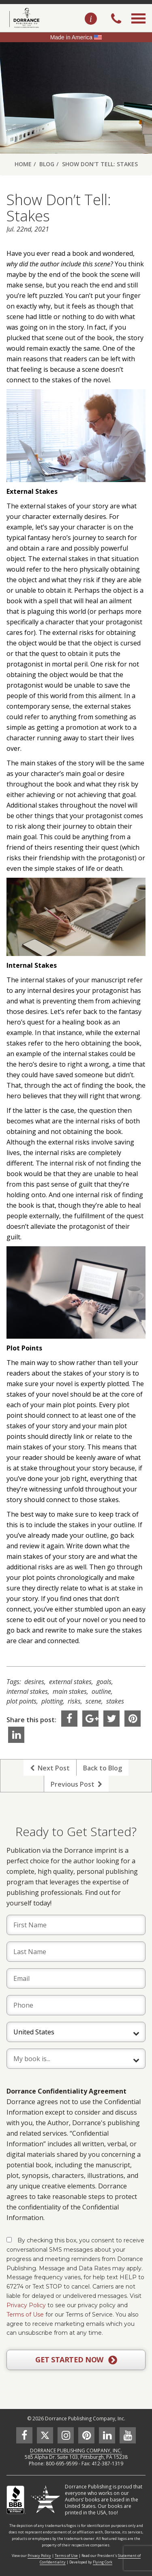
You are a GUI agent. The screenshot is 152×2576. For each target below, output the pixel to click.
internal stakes (27, 1691)
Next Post (50, 1768)
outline (101, 1691)
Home (23, 164)
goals (103, 1681)
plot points (21, 1701)
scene (93, 1701)
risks (74, 1701)
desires (34, 1681)
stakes (115, 1701)
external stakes (70, 1681)
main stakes (70, 1691)
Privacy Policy (26, 2305)
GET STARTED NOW (76, 2360)
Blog (46, 164)
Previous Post (76, 1784)
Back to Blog (102, 1768)
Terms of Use (25, 2314)
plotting (52, 1701)
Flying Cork (102, 2562)
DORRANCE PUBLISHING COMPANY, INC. (76, 2450)
